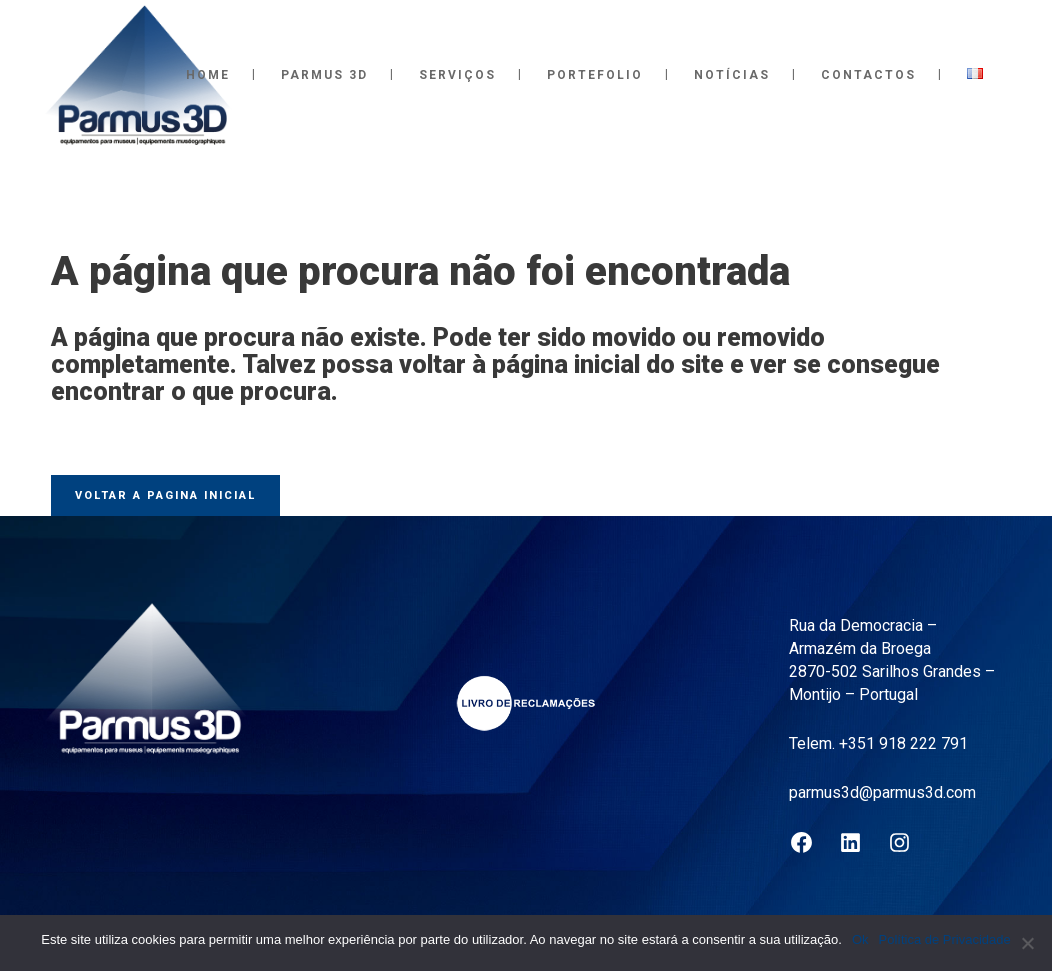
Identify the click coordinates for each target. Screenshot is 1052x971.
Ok (860, 939)
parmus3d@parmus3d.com (882, 792)
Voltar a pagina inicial (165, 495)
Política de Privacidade (945, 939)
